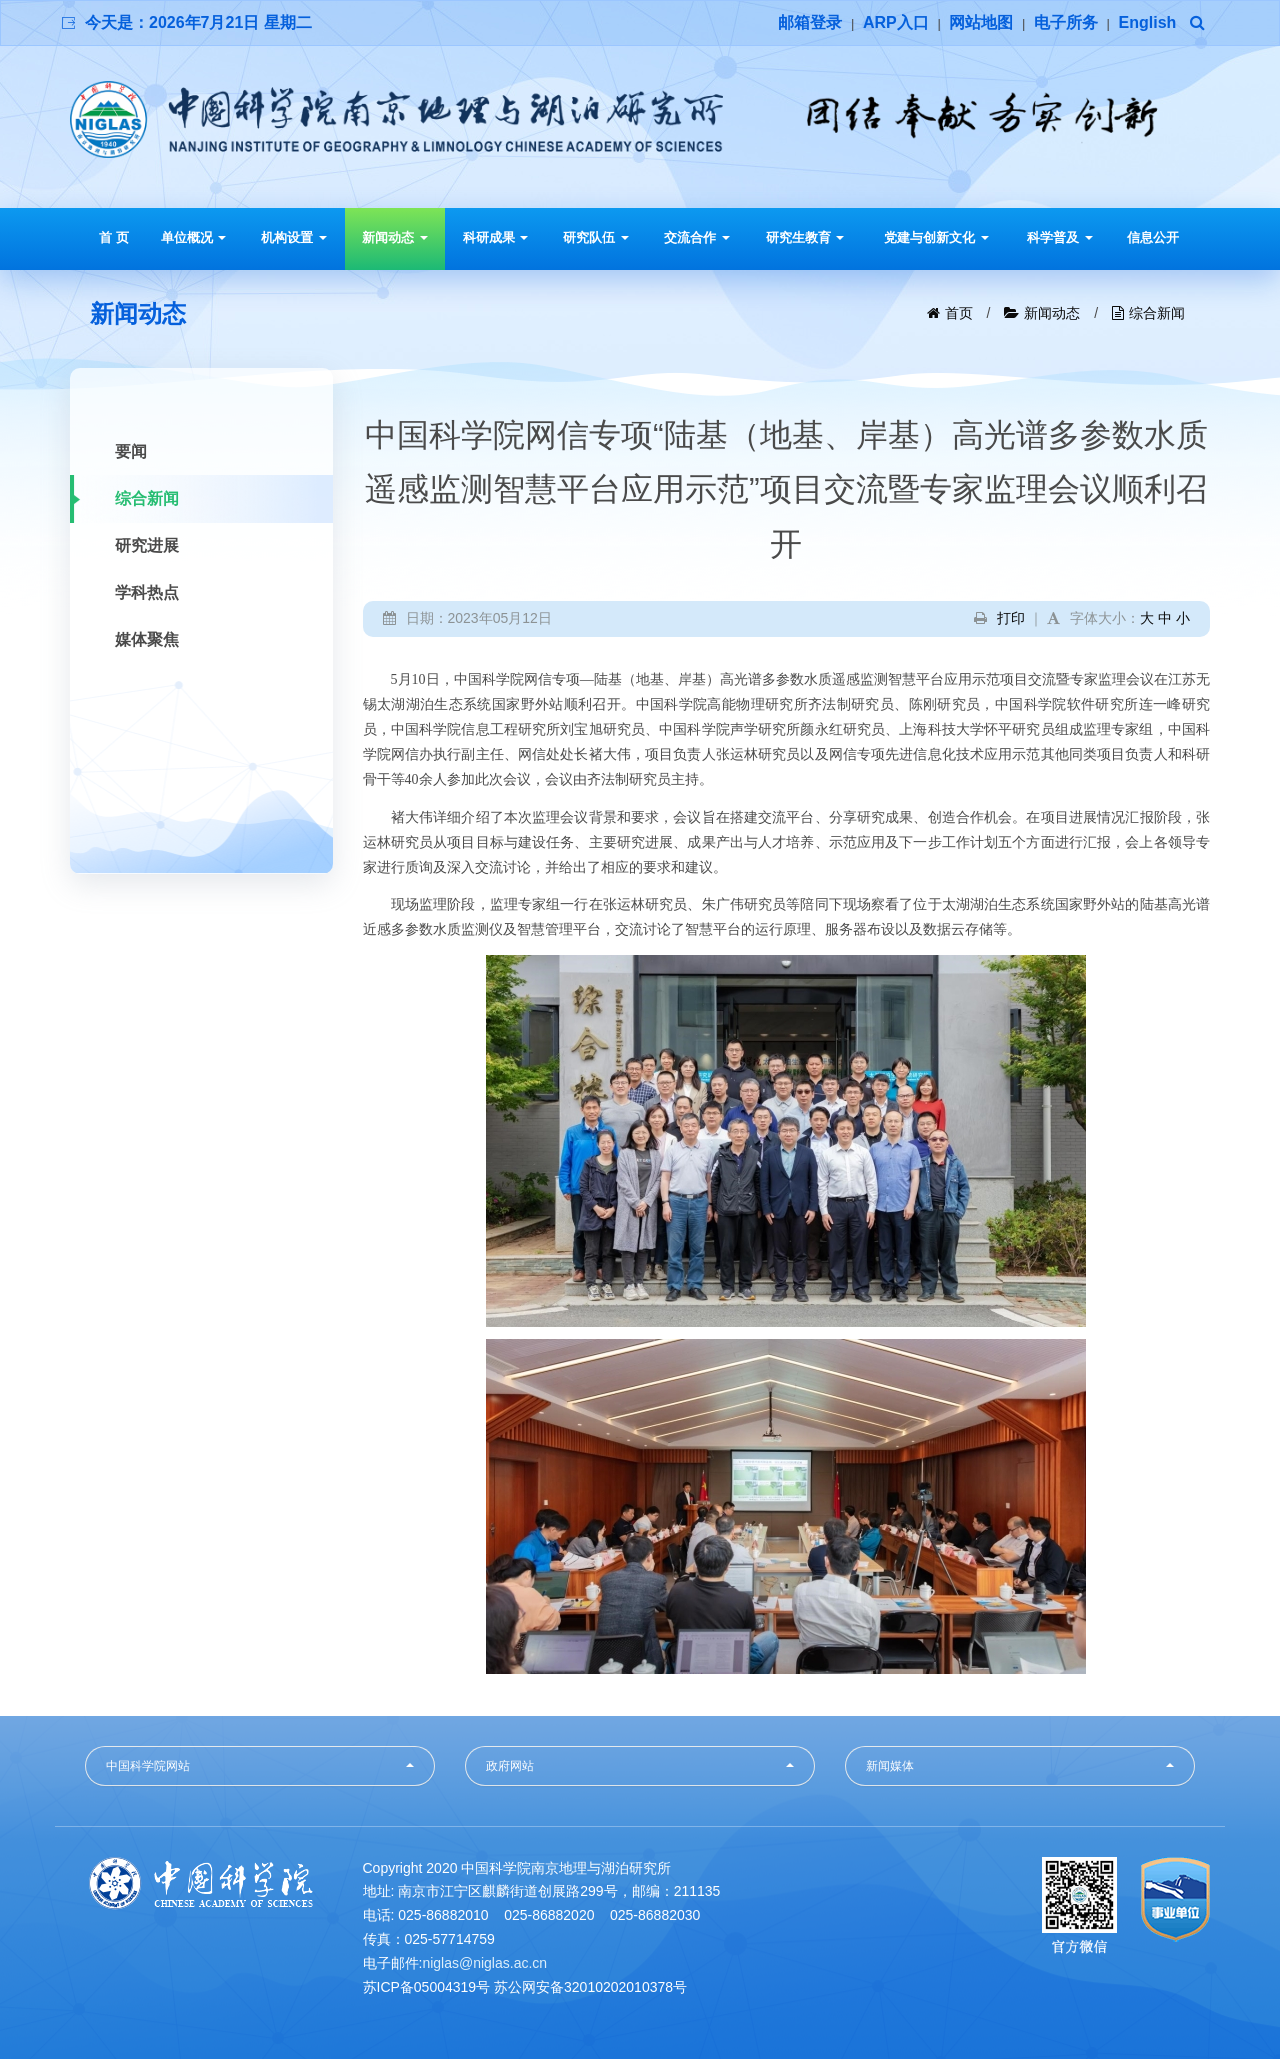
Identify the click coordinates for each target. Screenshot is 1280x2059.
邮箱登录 (810, 22)
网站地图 (981, 22)
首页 (959, 313)
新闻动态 (395, 237)
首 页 (114, 237)
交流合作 (697, 237)
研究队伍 (596, 237)
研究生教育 (805, 237)
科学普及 (1060, 237)
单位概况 (194, 237)
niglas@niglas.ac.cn (484, 1963)
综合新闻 (1157, 313)
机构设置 (294, 237)
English (1148, 22)
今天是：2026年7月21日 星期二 (198, 22)
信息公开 (1153, 237)
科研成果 (496, 237)
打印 (1011, 618)
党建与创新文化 (936, 237)
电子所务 (1066, 22)
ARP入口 (896, 22)
